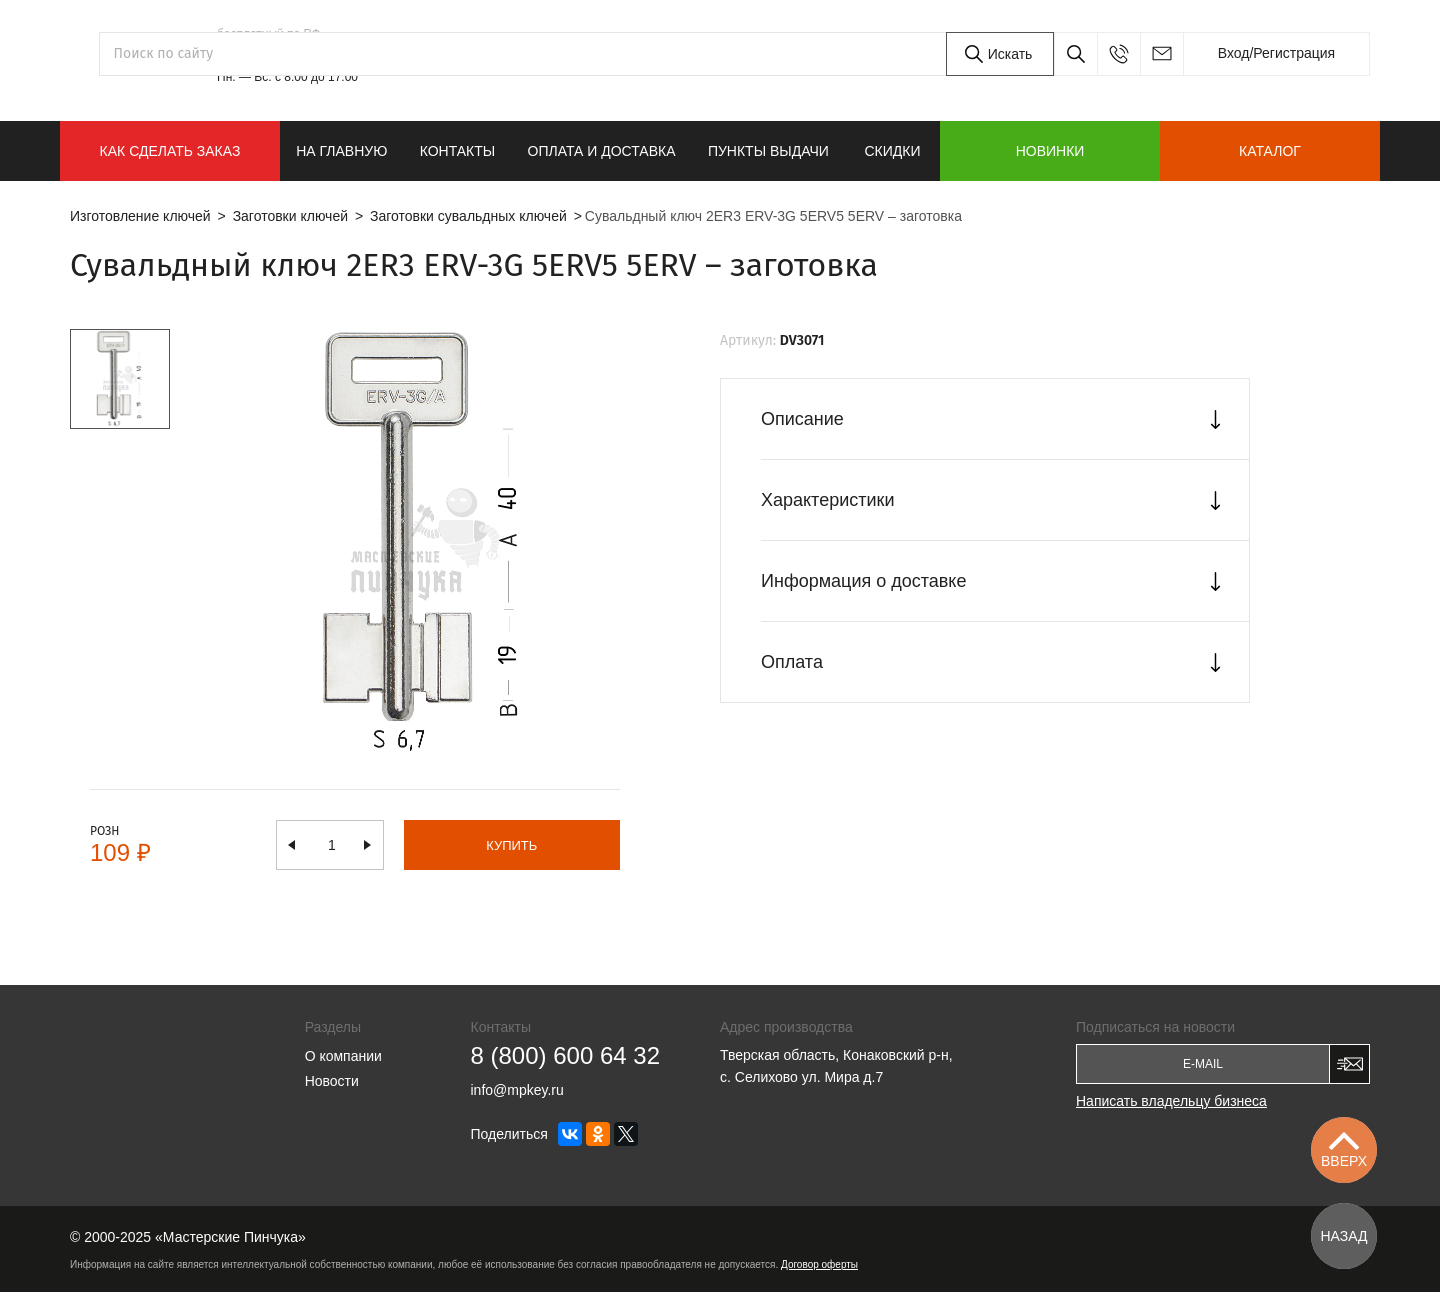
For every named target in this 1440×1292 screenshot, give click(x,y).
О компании (343, 1056)
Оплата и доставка (602, 151)
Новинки (1050, 151)
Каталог (1270, 151)
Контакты (458, 151)
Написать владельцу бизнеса (1171, 1101)
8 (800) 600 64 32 (311, 53)
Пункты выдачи (768, 151)
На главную (341, 151)
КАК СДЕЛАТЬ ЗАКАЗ (170, 151)
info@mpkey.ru (1161, 54)
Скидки (892, 151)
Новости (332, 1081)
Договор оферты (819, 1264)
